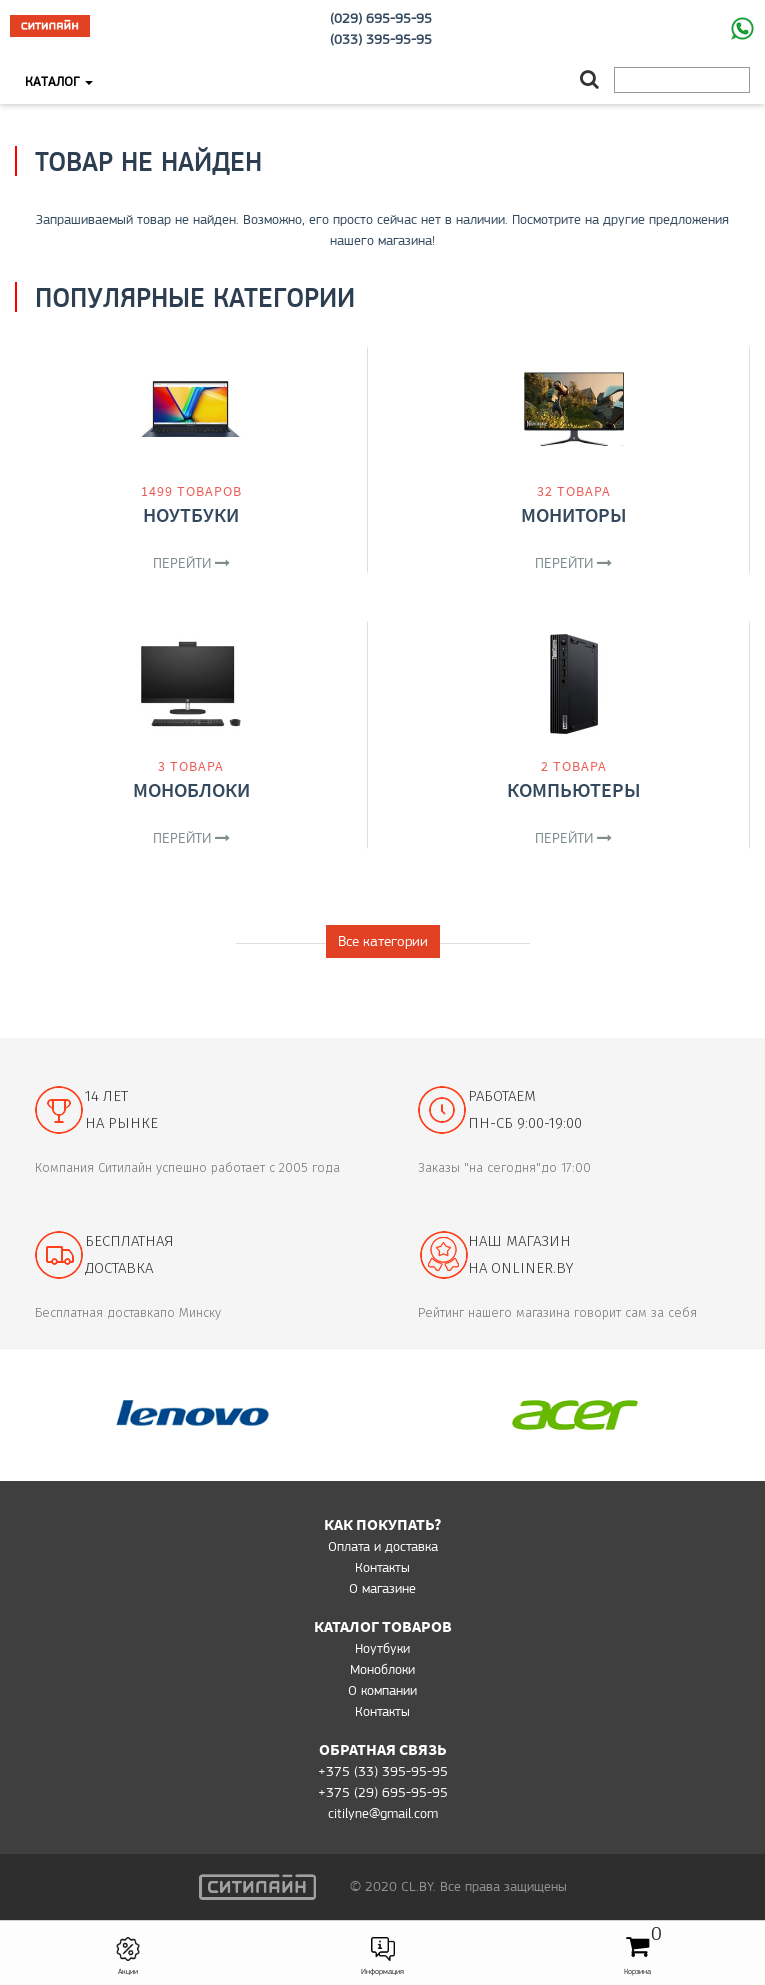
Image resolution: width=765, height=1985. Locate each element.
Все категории (383, 941)
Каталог (59, 81)
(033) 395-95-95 (381, 39)
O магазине (382, 1588)
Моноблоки (191, 789)
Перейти (191, 563)
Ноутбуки (191, 514)
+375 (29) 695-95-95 (383, 1792)
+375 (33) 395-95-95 (383, 1771)
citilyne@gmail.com (383, 1813)
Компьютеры (574, 789)
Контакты (382, 1567)
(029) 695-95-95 (381, 18)
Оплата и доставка (383, 1546)
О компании (382, 1690)
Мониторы (574, 514)
